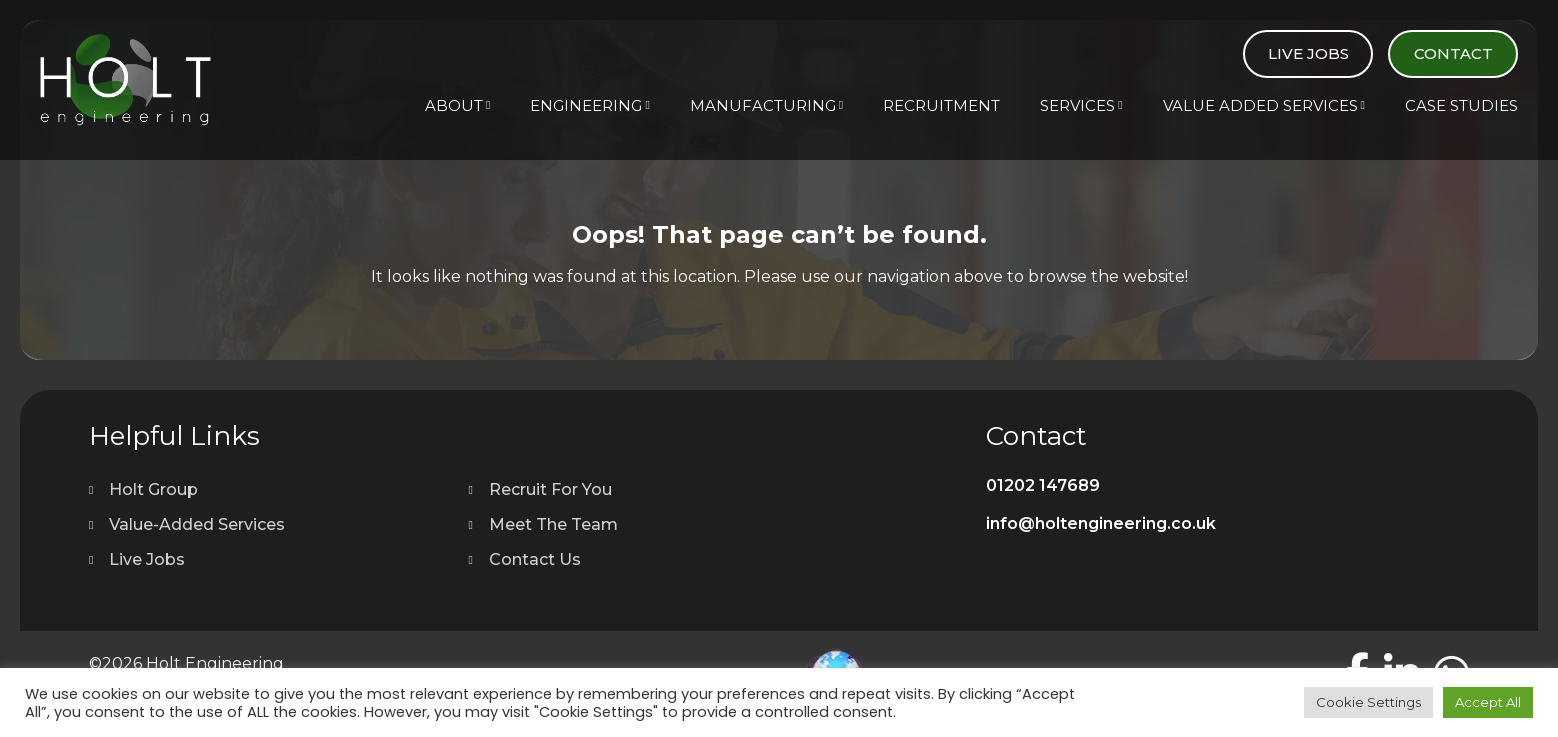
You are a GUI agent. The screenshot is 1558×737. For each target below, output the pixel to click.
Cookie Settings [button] (1368, 702)
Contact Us (535, 559)
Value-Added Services (197, 524)
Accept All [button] (1488, 702)
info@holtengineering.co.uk (1101, 523)
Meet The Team (553, 524)
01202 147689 (1043, 485)
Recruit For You (550, 489)
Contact (1453, 53)
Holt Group (153, 489)
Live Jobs (1308, 53)
